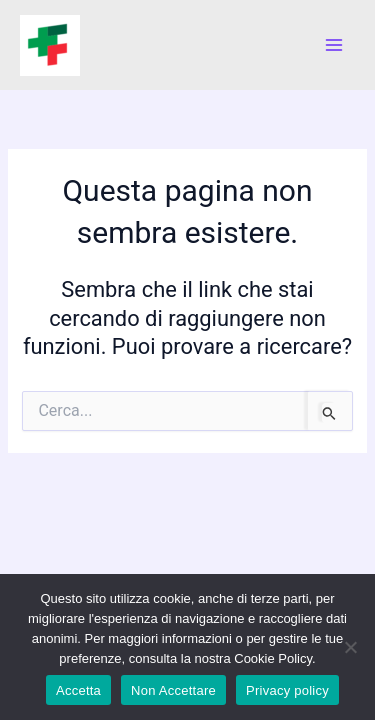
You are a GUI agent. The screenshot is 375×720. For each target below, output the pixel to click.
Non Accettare (173, 690)
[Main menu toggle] (334, 45)
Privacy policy (287, 690)
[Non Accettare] (350, 647)
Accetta (78, 690)
